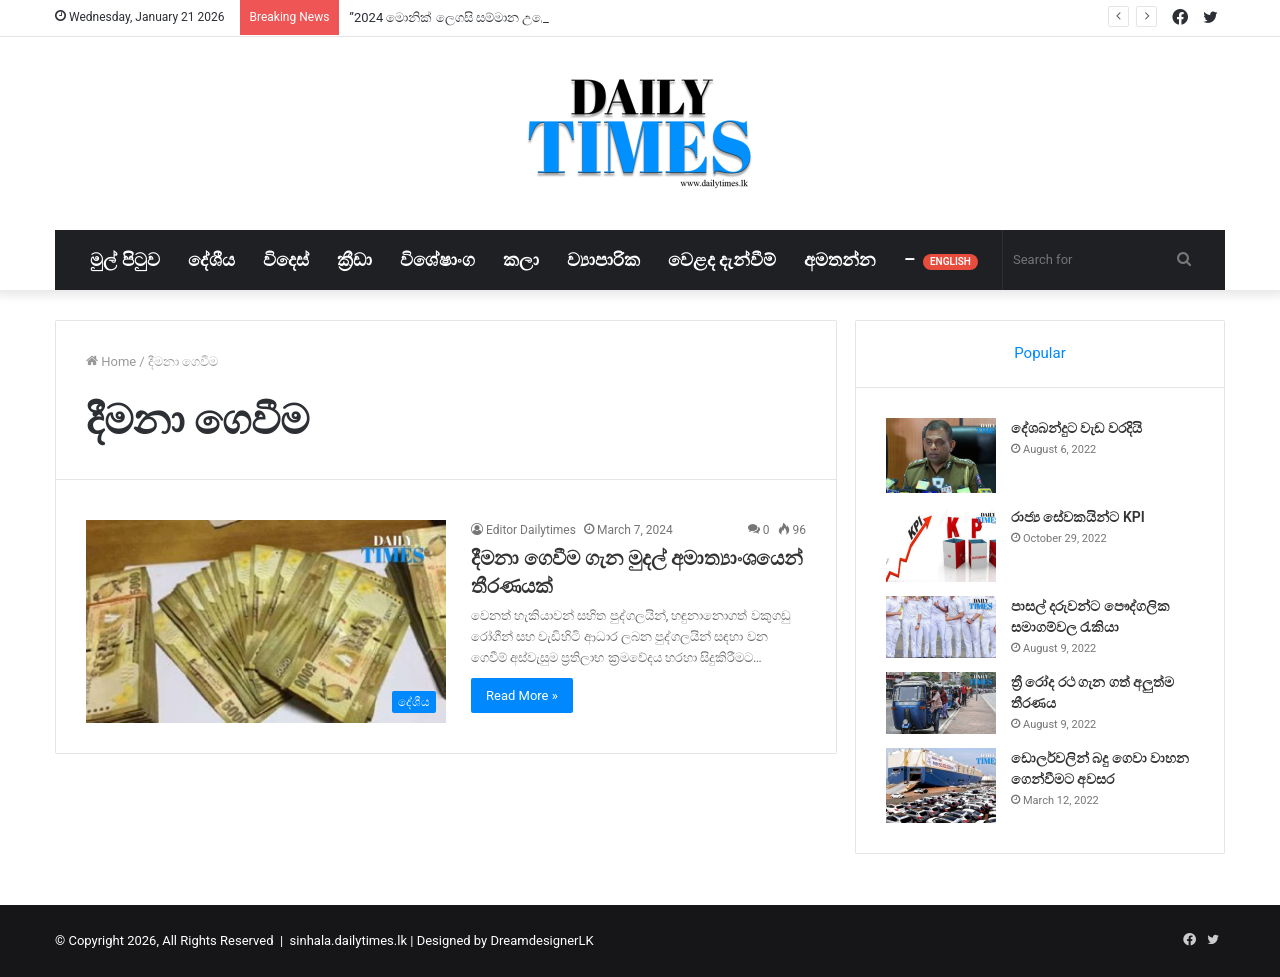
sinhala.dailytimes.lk (348, 940)
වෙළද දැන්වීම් (722, 259)
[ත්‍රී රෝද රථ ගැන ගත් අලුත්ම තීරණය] (941, 703)
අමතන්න (840, 259)
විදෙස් (286, 259)
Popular (1040, 353)
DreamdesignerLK (541, 940)
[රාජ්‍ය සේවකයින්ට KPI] (941, 544)
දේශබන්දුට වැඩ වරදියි (1076, 428)
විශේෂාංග (437, 259)
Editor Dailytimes (531, 530)
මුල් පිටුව (124, 259)
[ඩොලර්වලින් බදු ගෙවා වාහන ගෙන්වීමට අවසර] (941, 785)
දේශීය (211, 259)
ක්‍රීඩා (354, 259)
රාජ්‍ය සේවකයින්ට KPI (1078, 517)
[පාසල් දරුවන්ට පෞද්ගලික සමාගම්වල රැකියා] (941, 627)
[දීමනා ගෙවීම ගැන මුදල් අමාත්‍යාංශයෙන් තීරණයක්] (266, 621)
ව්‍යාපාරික (603, 259)
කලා (521, 259)
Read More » (522, 695)
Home (111, 361)
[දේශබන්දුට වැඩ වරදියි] (941, 455)
